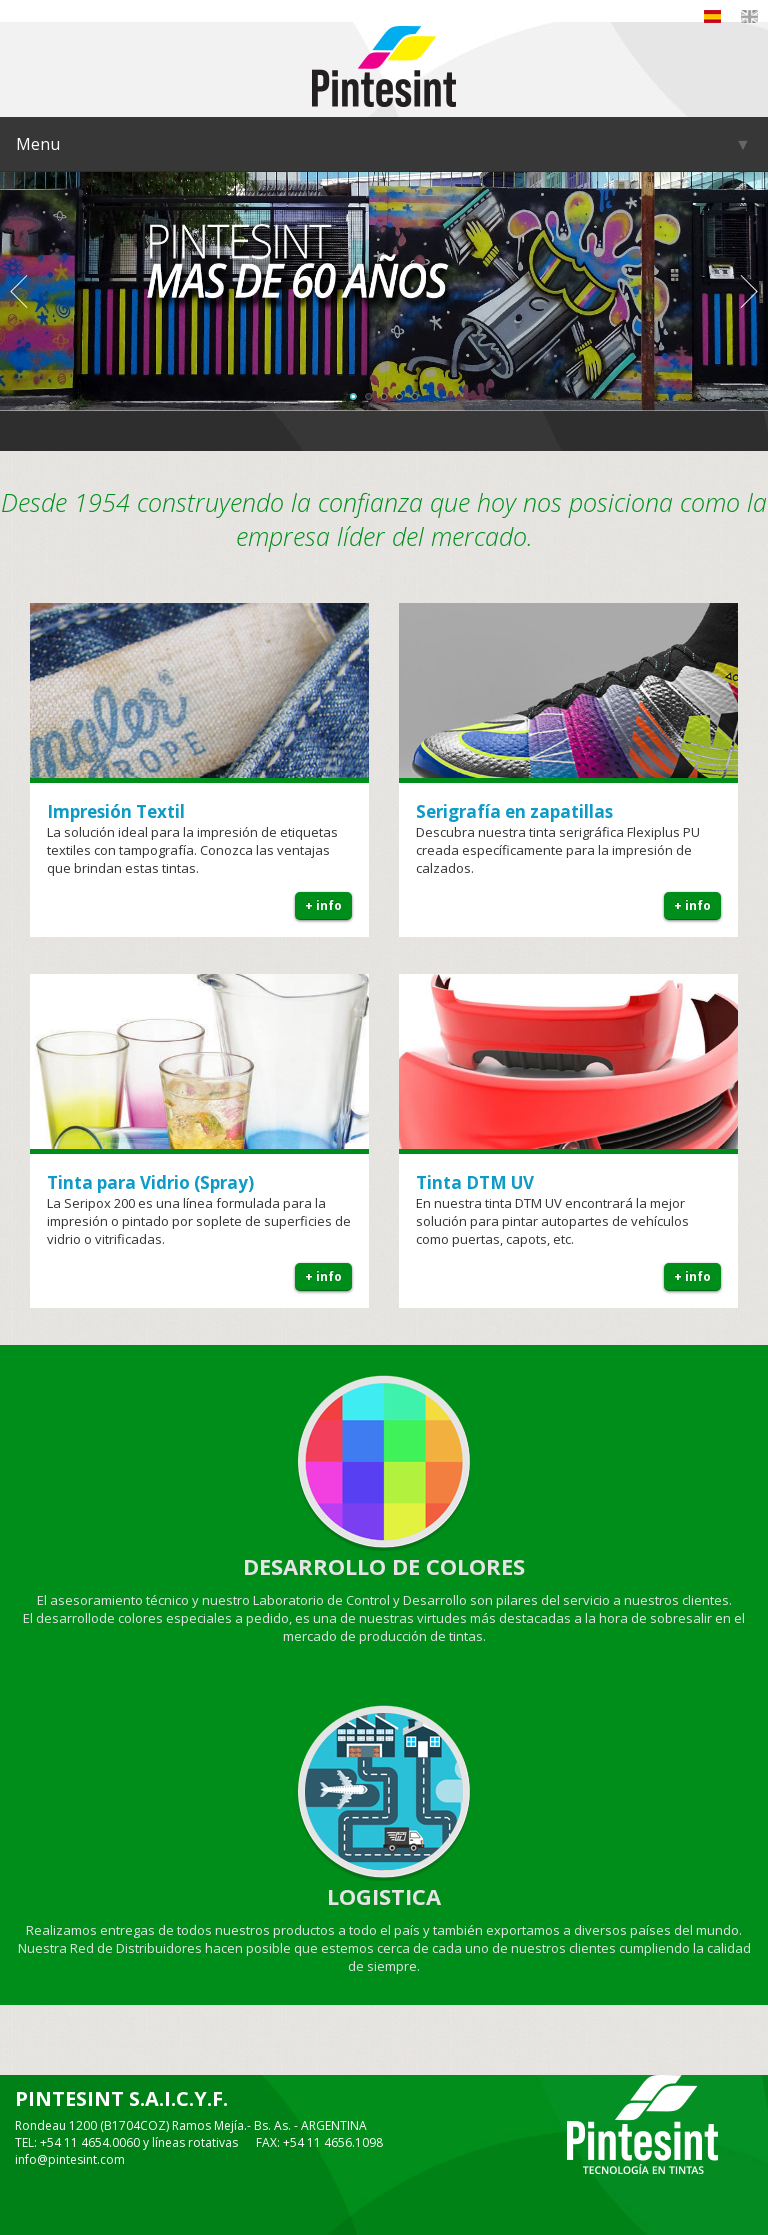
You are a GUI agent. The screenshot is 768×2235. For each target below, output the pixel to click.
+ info (323, 905)
